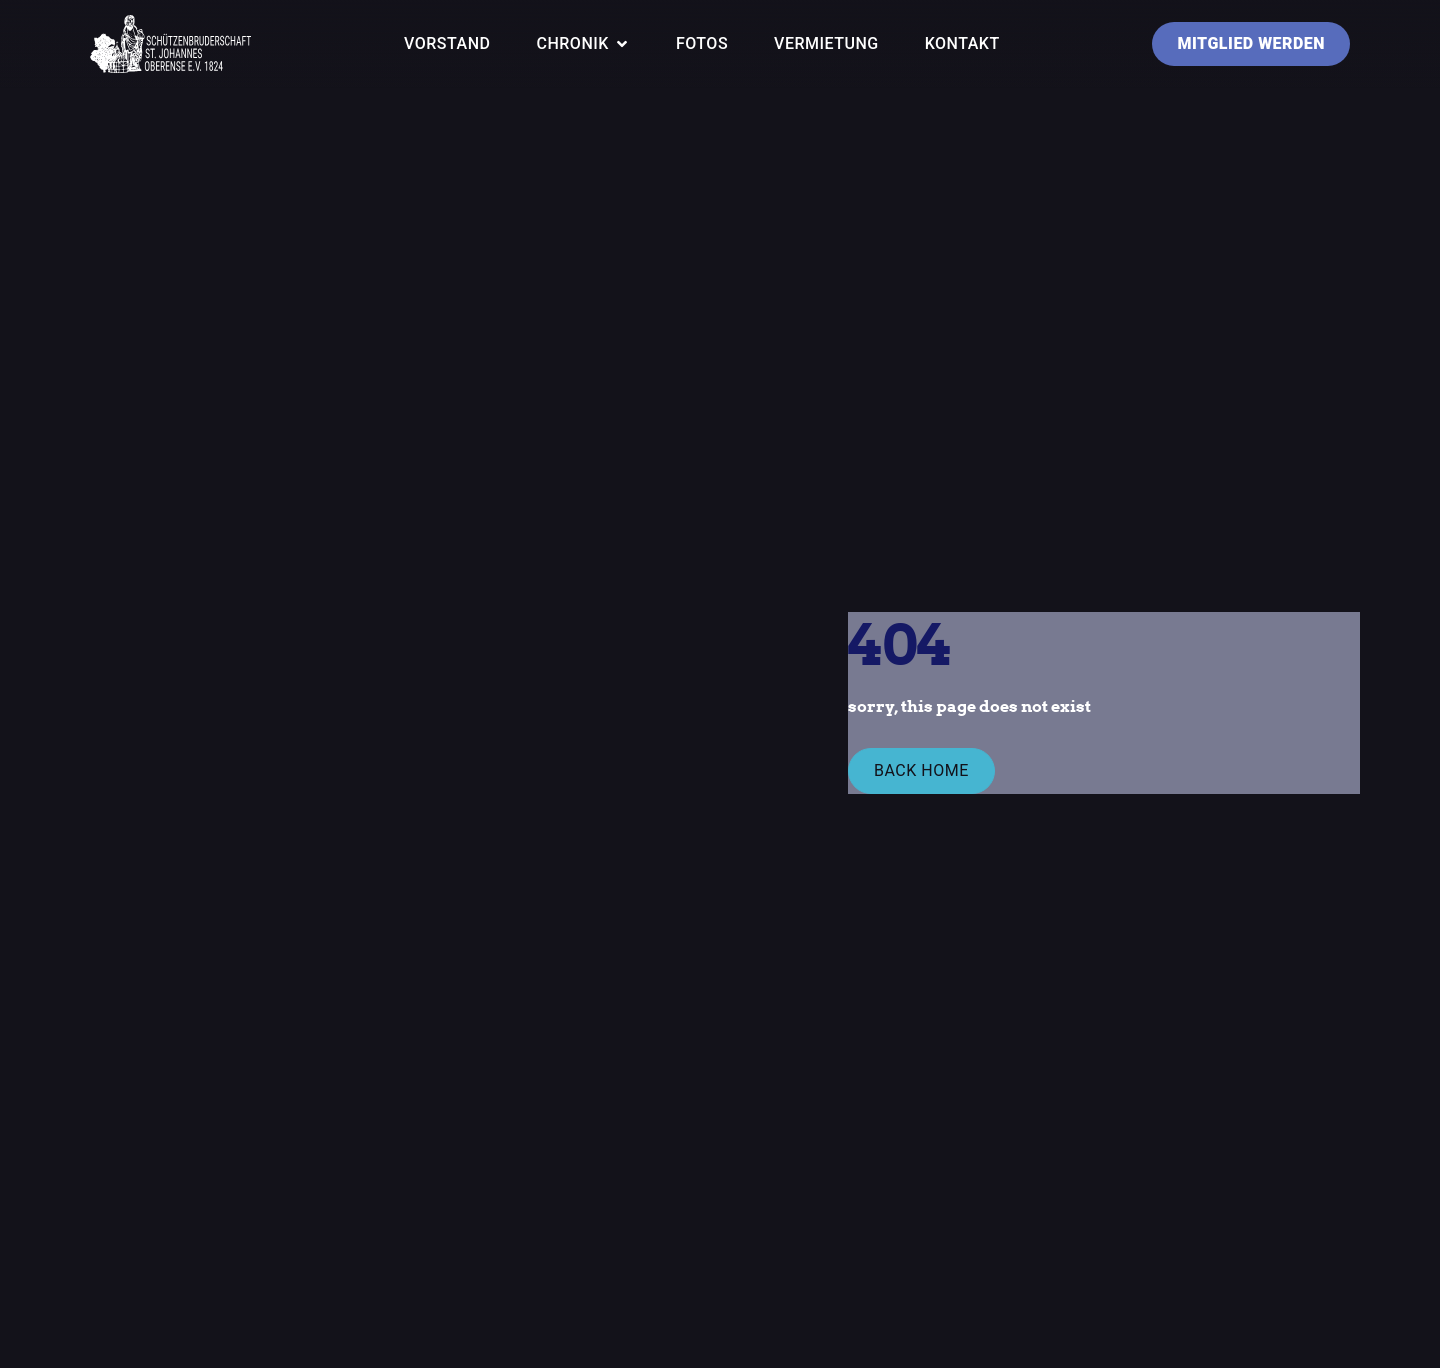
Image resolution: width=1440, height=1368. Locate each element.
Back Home (921, 770)
